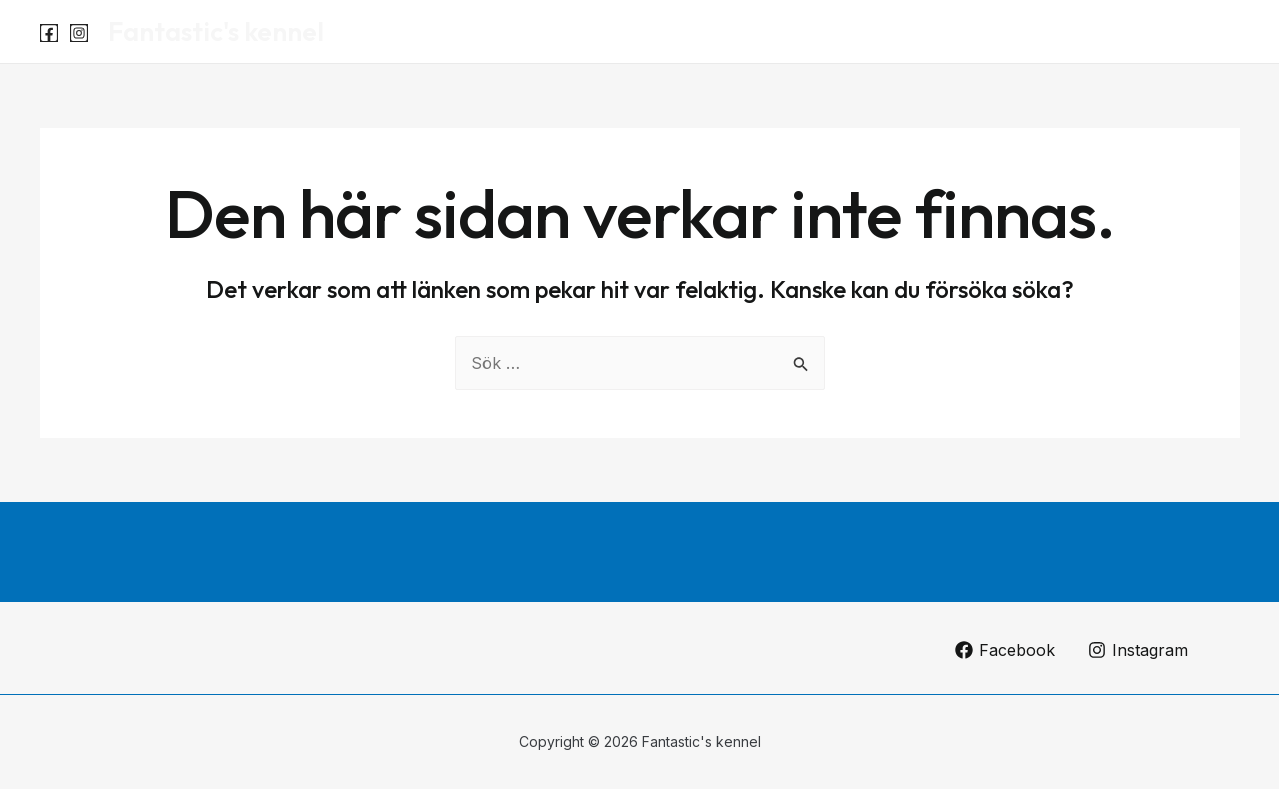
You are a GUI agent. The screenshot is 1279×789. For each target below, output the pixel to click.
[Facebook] (49, 33)
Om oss (1195, 32)
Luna (1116, 32)
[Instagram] (79, 33)
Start (1046, 32)
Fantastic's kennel (216, 31)
